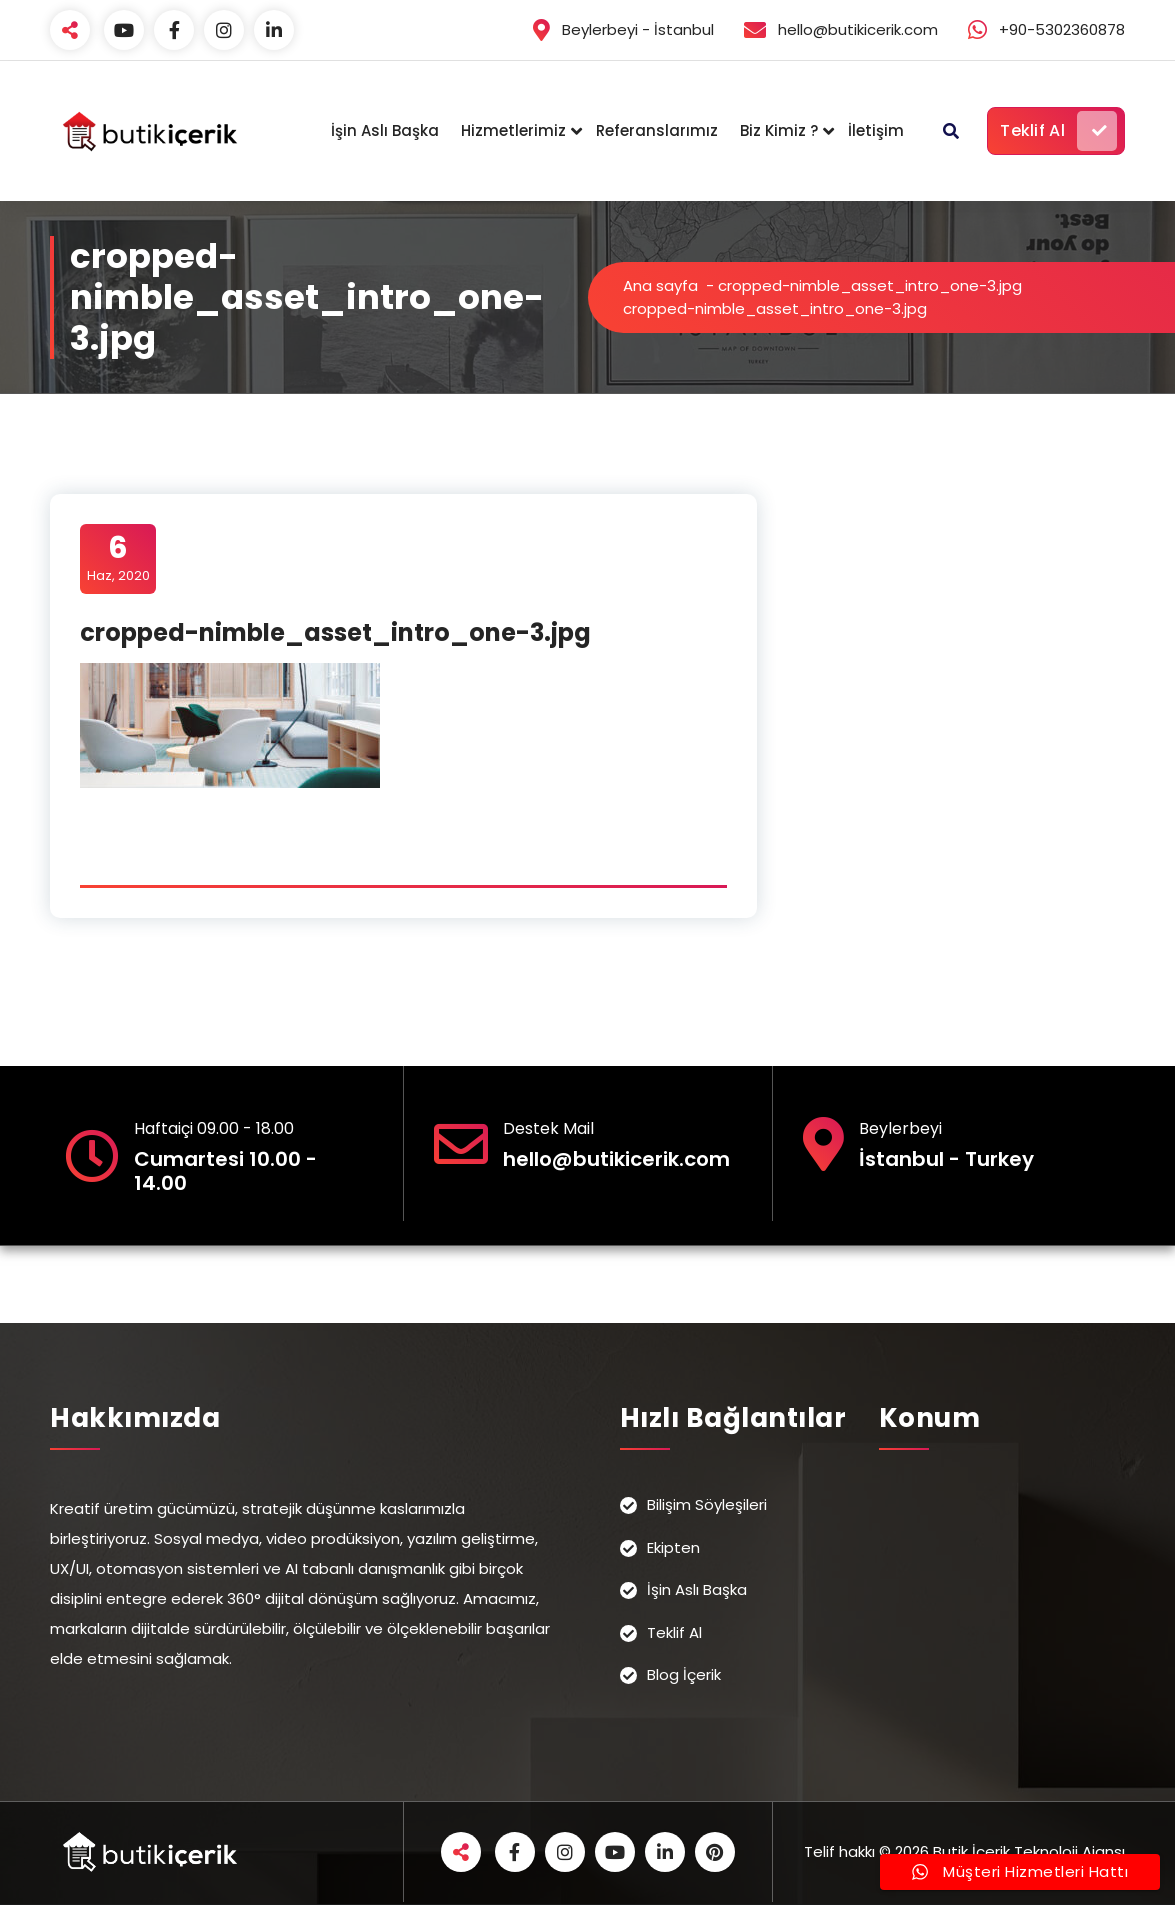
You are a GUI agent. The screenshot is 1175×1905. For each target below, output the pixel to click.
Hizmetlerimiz (513, 130)
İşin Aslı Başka (385, 130)
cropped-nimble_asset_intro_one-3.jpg (870, 285)
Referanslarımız (657, 130)
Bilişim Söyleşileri (707, 1504)
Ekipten (673, 1547)
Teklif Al (1058, 131)
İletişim (876, 130)
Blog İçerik (684, 1674)
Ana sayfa (660, 285)
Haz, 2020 (118, 558)
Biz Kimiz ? (779, 130)
